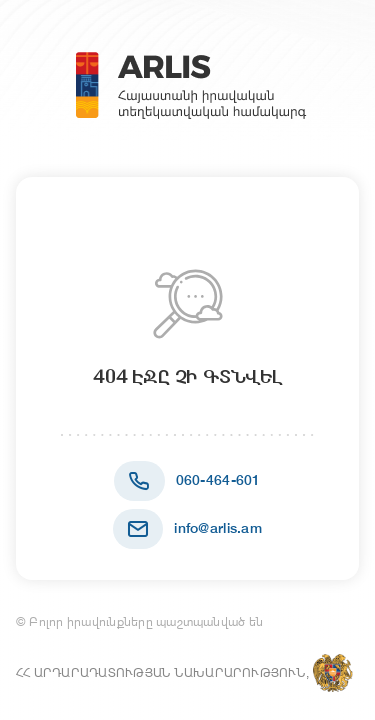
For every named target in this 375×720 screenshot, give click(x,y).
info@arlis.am (218, 528)
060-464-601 (218, 480)
